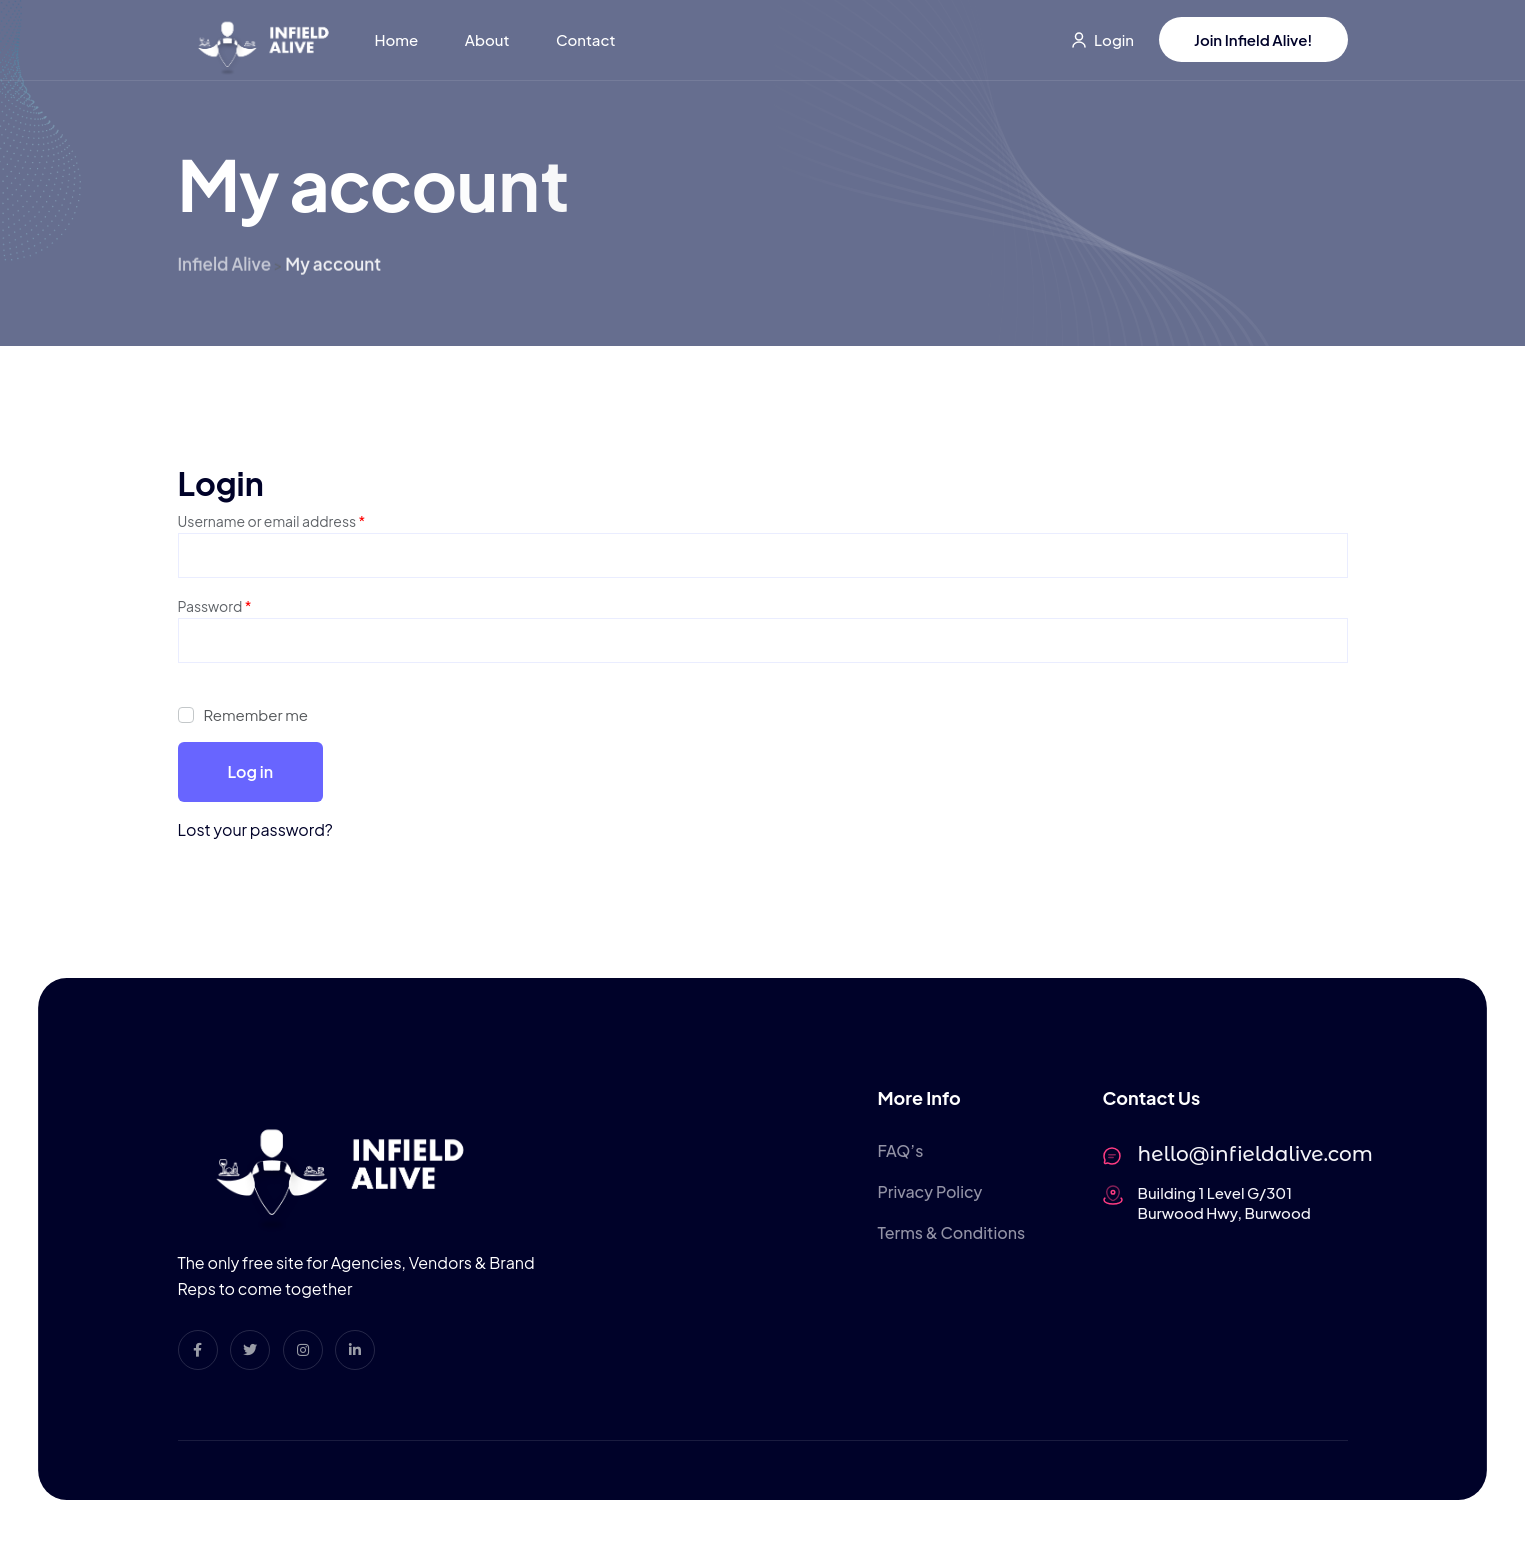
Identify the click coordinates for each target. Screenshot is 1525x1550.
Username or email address (272, 519)
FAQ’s (901, 1151)
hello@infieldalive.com (1255, 1154)
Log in (251, 771)
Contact (585, 39)
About (487, 39)
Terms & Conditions (952, 1233)
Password (215, 604)
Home (397, 39)
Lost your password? (255, 829)
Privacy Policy (930, 1192)
